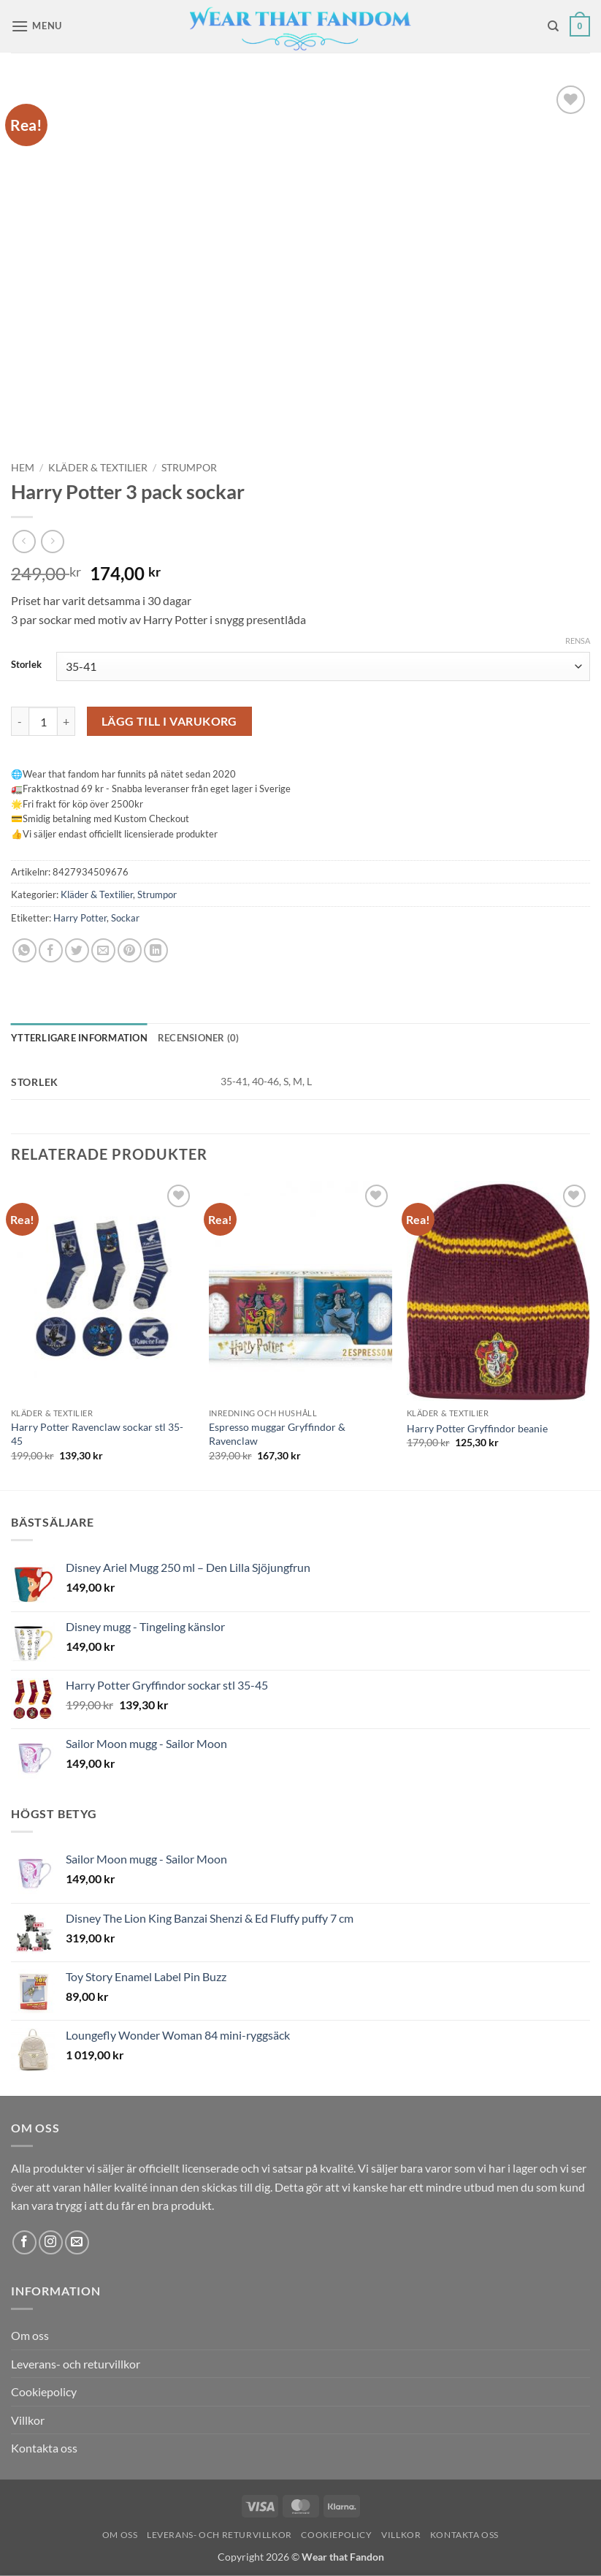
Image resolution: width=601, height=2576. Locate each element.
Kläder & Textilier (98, 468)
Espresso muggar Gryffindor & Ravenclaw (277, 1434)
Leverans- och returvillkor (75, 2364)
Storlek (26, 665)
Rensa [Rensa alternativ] (577, 640)
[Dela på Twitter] (77, 950)
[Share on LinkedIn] (156, 950)
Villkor (28, 2420)
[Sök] (553, 26)
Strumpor (189, 468)
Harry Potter (80, 918)
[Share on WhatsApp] (24, 950)
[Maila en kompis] (103, 950)
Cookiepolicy (44, 2391)
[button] (36, 26)
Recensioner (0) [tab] (199, 1038)
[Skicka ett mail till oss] (77, 2242)
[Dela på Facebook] (51, 950)
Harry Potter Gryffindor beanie (477, 1428)
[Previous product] (52, 541)
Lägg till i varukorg (169, 721)
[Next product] (23, 541)
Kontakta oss (44, 2448)
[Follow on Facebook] (24, 2242)
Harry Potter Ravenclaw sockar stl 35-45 (97, 1434)
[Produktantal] (43, 721)
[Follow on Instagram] (51, 2242)
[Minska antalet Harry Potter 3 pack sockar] (19, 721)
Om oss (30, 2335)
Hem (22, 468)
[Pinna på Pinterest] (130, 950)
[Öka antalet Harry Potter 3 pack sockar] (66, 721)
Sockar (125, 918)
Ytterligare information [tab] (79, 1038)
